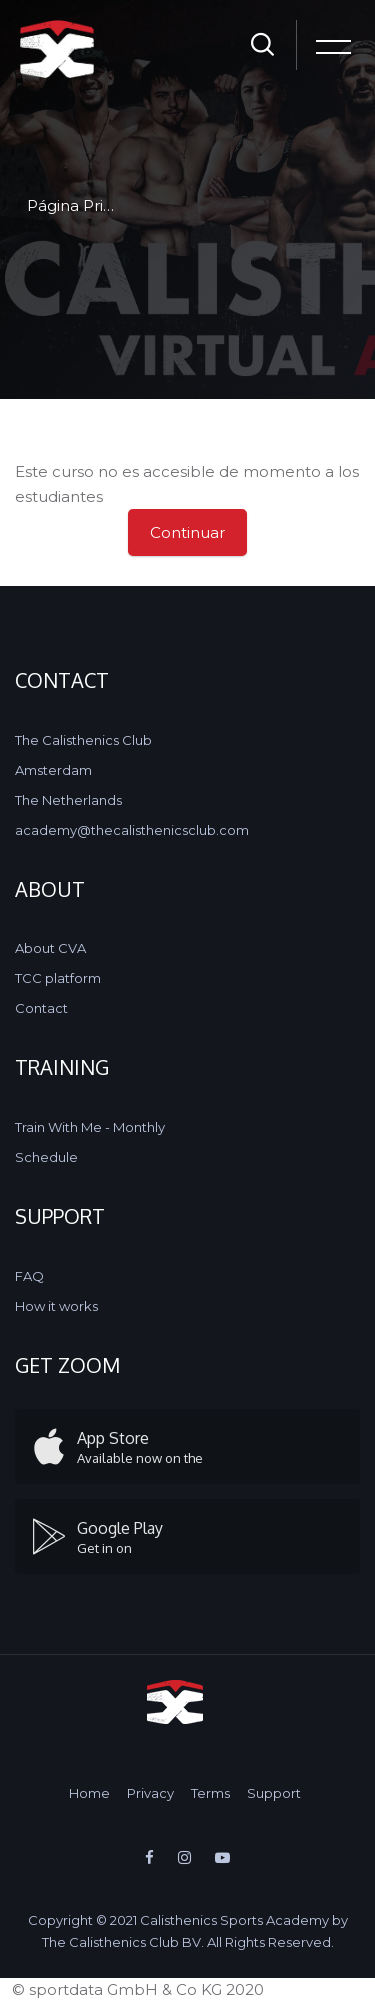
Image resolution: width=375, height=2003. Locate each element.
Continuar (187, 532)
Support (274, 1793)
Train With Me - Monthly (90, 1127)
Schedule (46, 1157)
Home (89, 1793)
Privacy (150, 1793)
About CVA (50, 948)
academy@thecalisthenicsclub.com (132, 830)
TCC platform (58, 978)
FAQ (29, 1276)
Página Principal (88, 205)
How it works (56, 1306)
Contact (41, 1008)
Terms (210, 1793)
